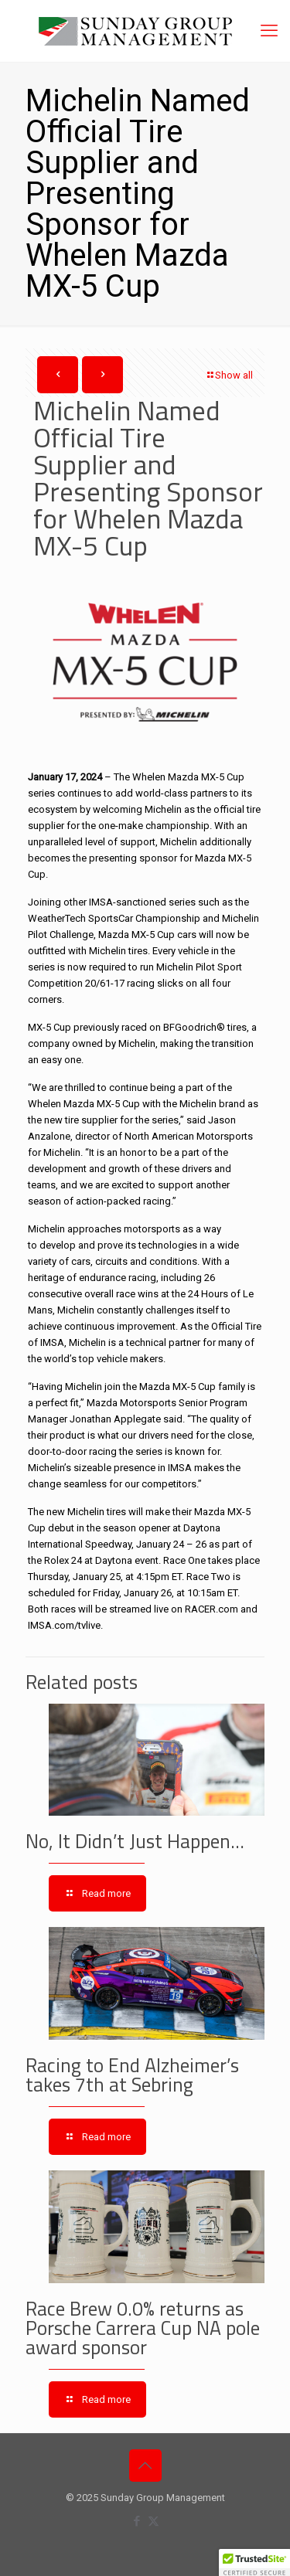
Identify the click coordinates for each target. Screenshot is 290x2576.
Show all (229, 375)
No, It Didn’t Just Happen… (135, 1841)
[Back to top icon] (145, 2465)
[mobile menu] (269, 31)
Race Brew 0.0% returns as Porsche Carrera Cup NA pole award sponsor (143, 2328)
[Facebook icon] (137, 2521)
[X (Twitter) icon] (153, 2521)
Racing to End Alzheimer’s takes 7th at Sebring (132, 2075)
